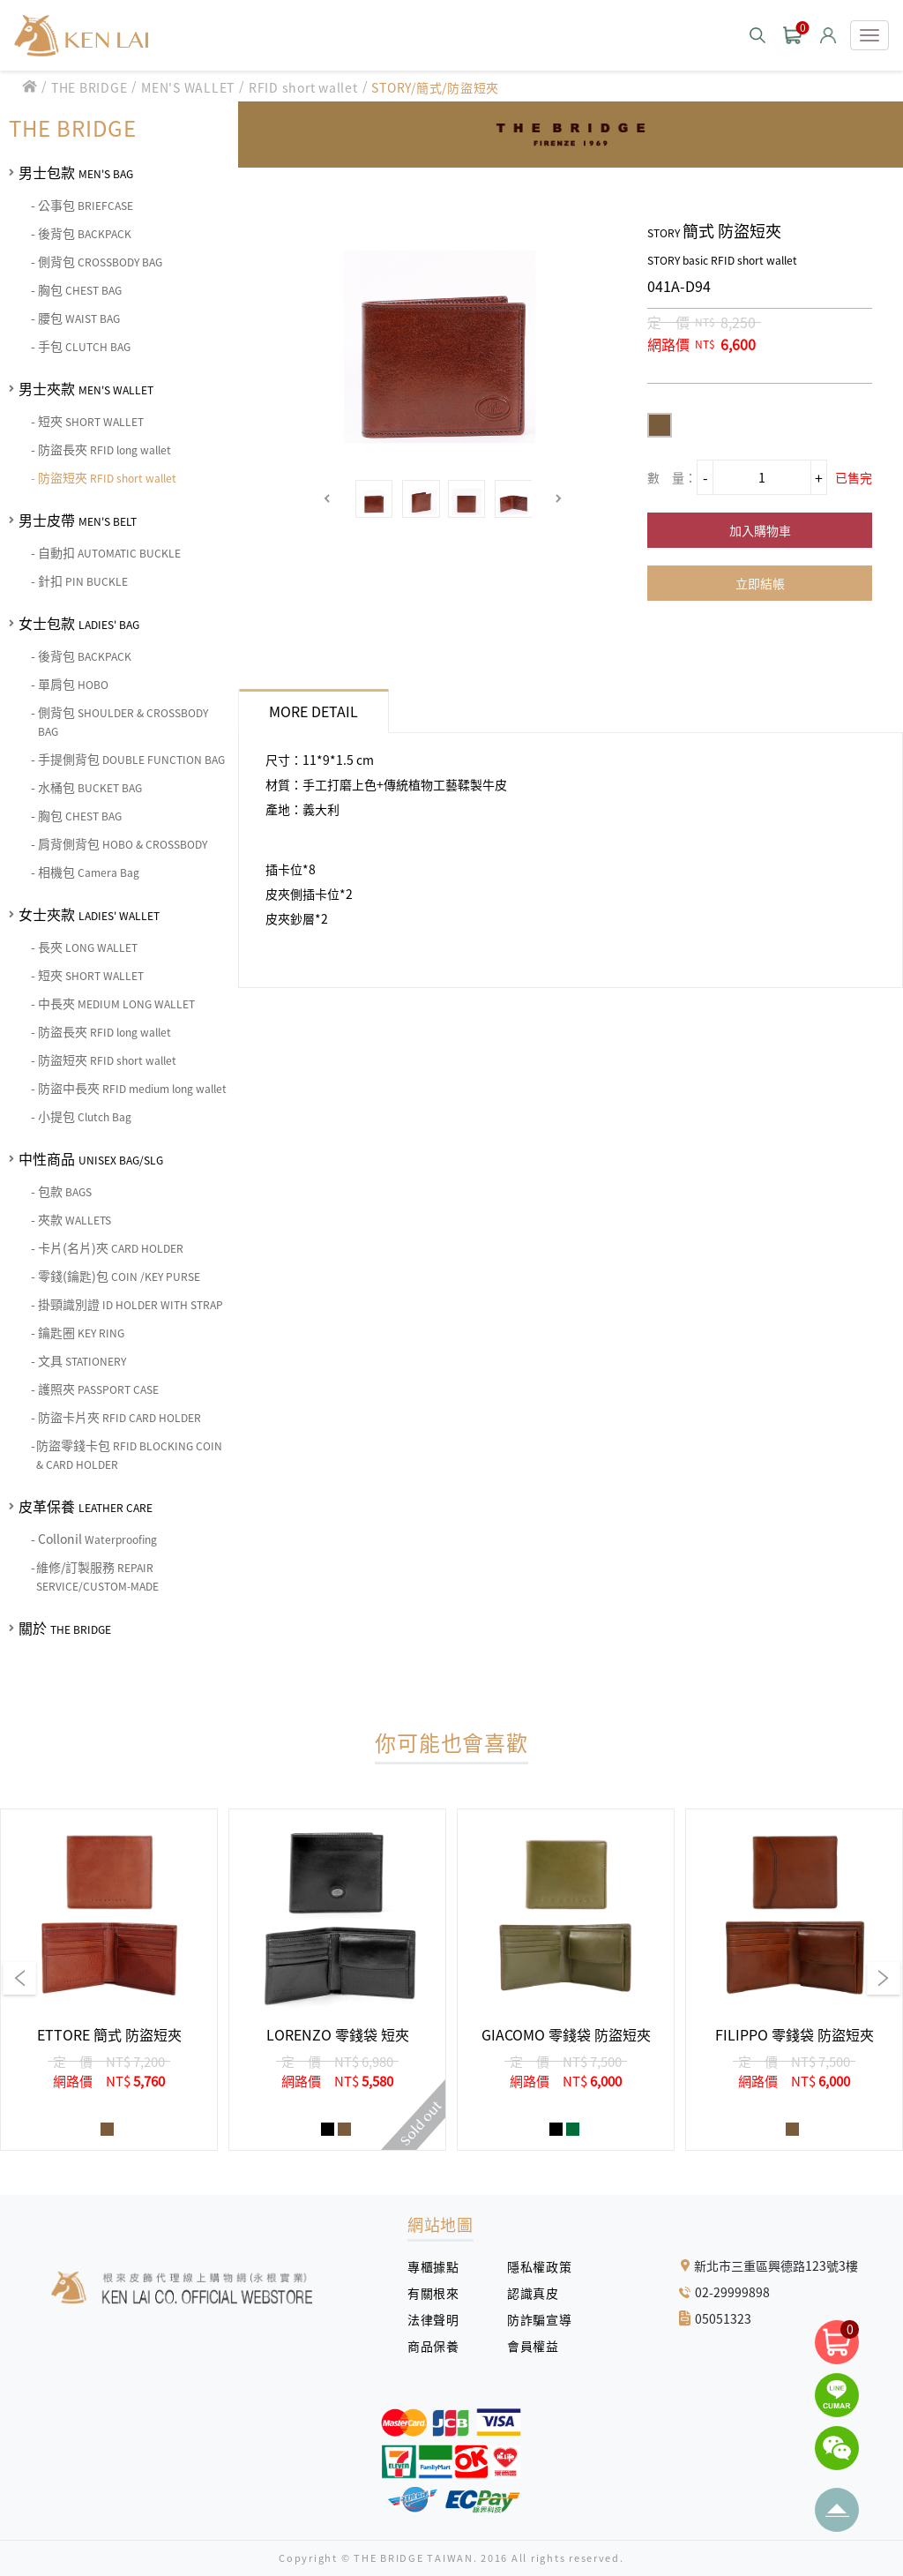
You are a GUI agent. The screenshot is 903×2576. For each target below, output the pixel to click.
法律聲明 (439, 2319)
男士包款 (76, 172)
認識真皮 (539, 2293)
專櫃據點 (433, 2266)
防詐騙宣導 (539, 2319)
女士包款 (79, 622)
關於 (65, 1627)
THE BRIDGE (89, 87)
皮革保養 (86, 1505)
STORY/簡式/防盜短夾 (435, 87)
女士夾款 (89, 914)
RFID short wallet (303, 87)
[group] (109, 1979)
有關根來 (439, 2293)
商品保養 (439, 2346)
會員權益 (539, 2346)
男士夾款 (86, 388)
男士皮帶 (78, 519)
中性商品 (91, 1158)
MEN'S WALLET (188, 87)
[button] (328, 499)
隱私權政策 (532, 2266)
